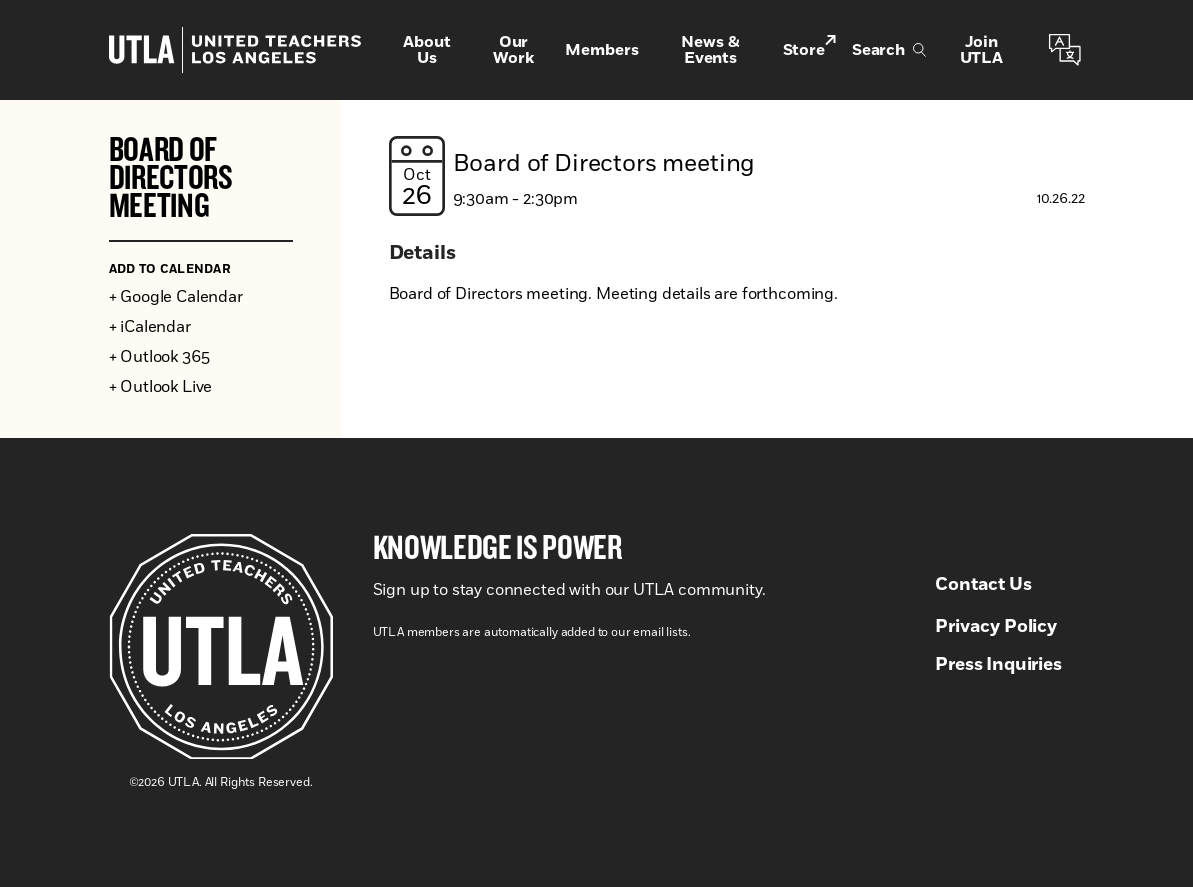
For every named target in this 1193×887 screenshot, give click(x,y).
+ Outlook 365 (159, 357)
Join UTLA (981, 50)
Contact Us (983, 585)
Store (809, 48)
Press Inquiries (998, 665)
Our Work (513, 50)
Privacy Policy (996, 627)
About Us (426, 50)
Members (601, 50)
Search (889, 50)
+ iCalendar (150, 327)
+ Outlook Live (161, 387)
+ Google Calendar (176, 297)
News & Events (710, 50)
